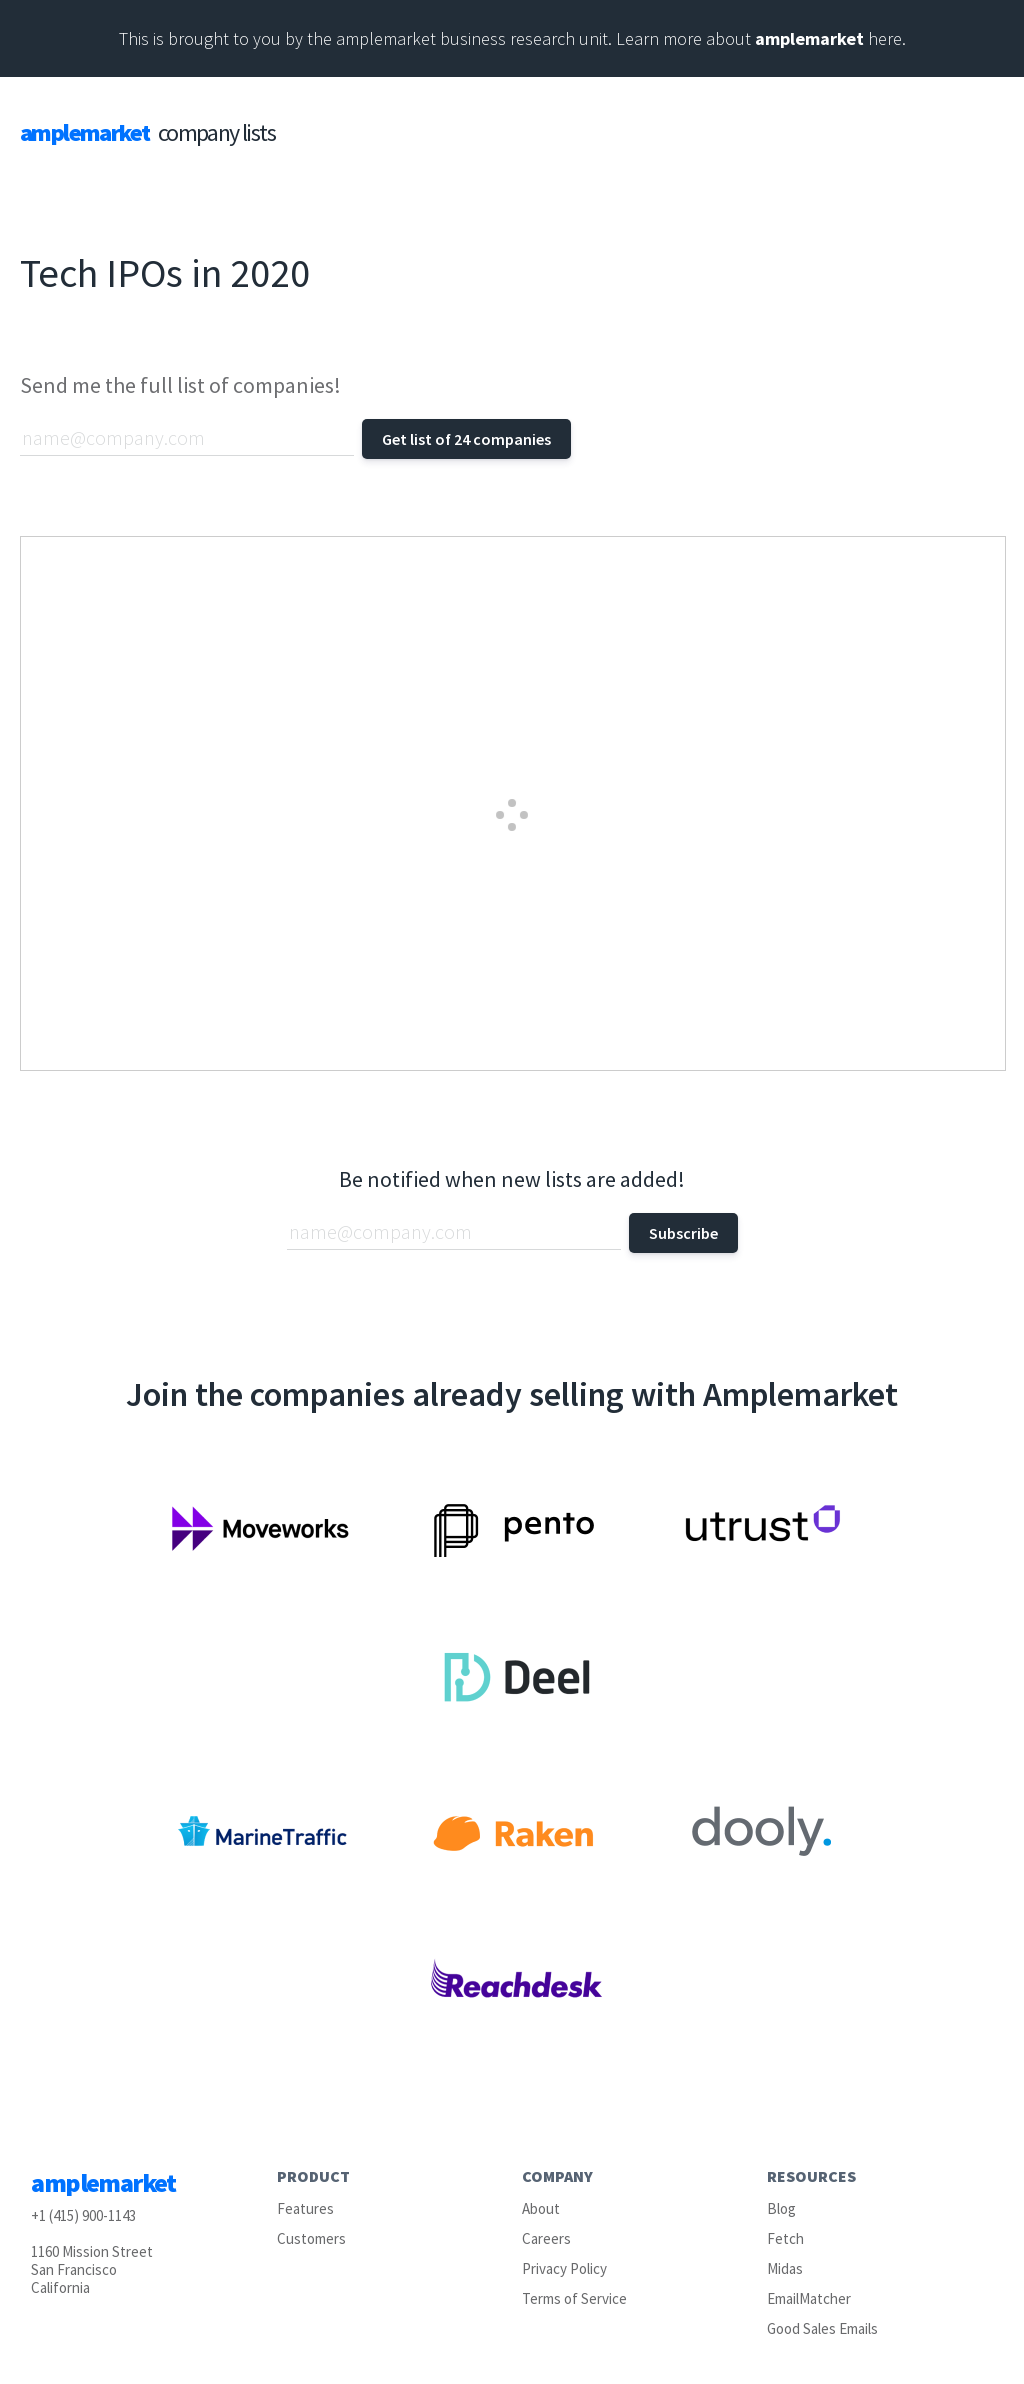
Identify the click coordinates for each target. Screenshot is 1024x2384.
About (541, 2208)
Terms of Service (574, 2298)
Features (305, 2208)
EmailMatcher (809, 2298)
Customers (311, 2238)
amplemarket (809, 38)
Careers (546, 2238)
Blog (781, 2208)
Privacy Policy (564, 2268)
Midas (785, 2268)
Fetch (785, 2238)
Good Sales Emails (822, 2328)
